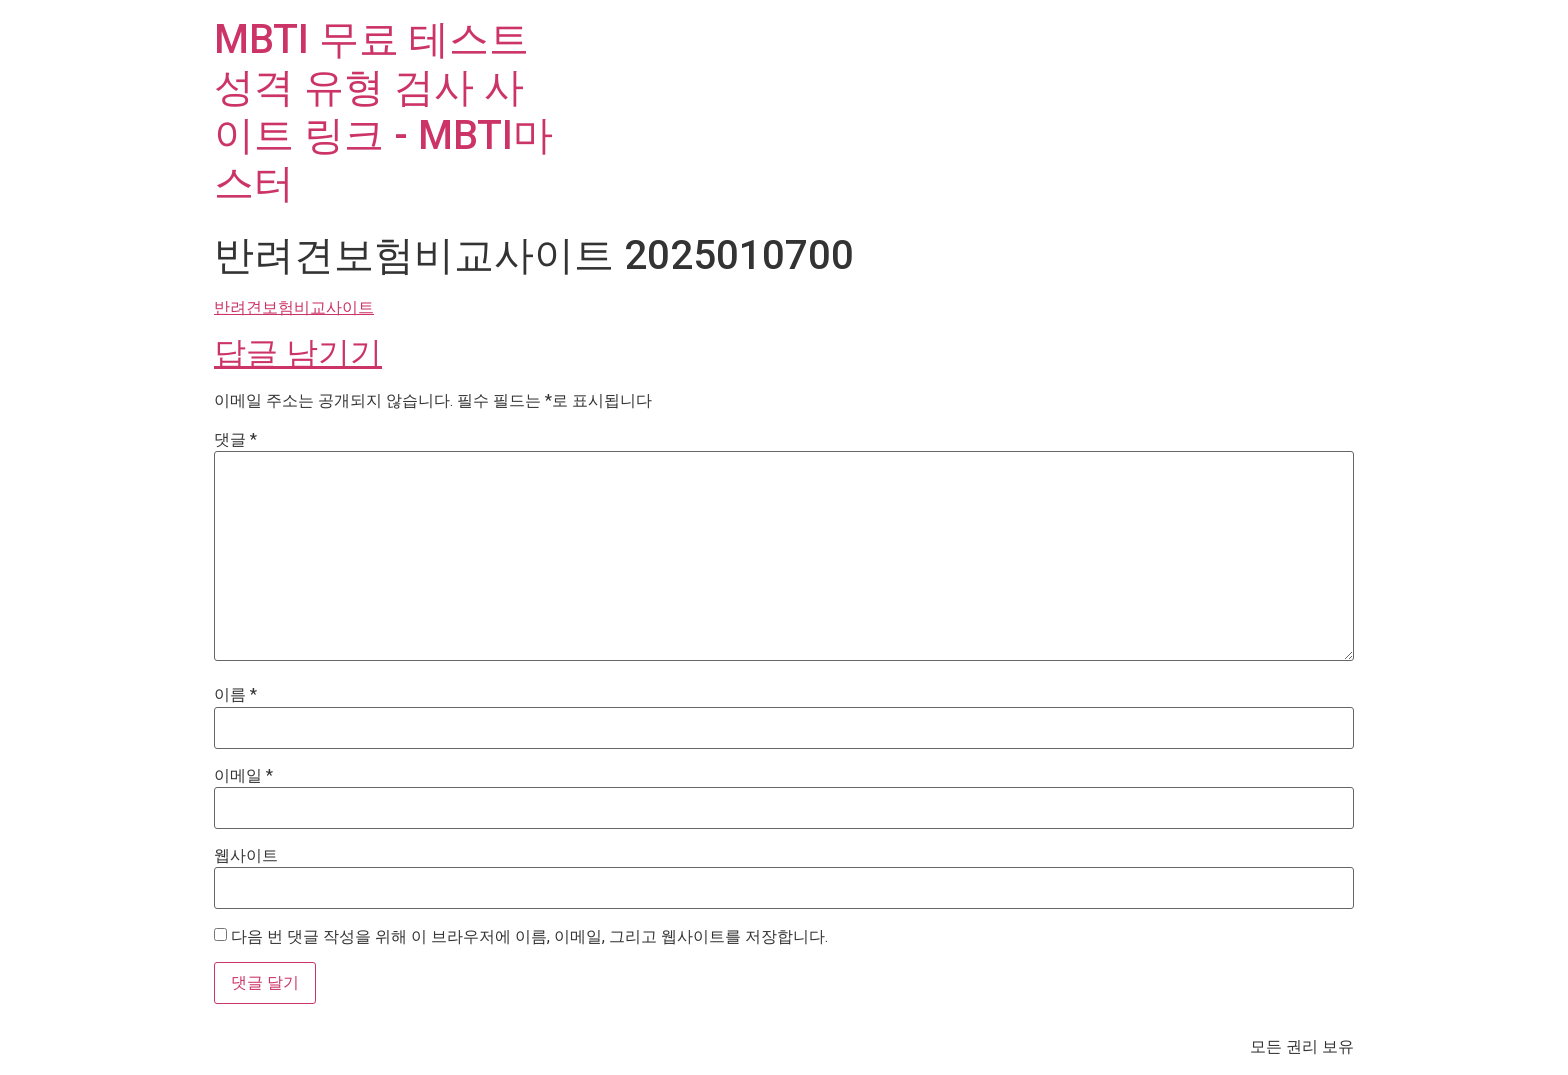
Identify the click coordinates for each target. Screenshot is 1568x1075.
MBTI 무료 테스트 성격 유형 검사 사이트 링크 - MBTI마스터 (383, 111)
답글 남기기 (298, 353)
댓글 (235, 440)
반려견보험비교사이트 (294, 307)
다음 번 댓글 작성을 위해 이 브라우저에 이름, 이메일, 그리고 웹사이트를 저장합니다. (529, 937)
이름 (235, 695)
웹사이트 (246, 856)
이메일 (243, 776)
